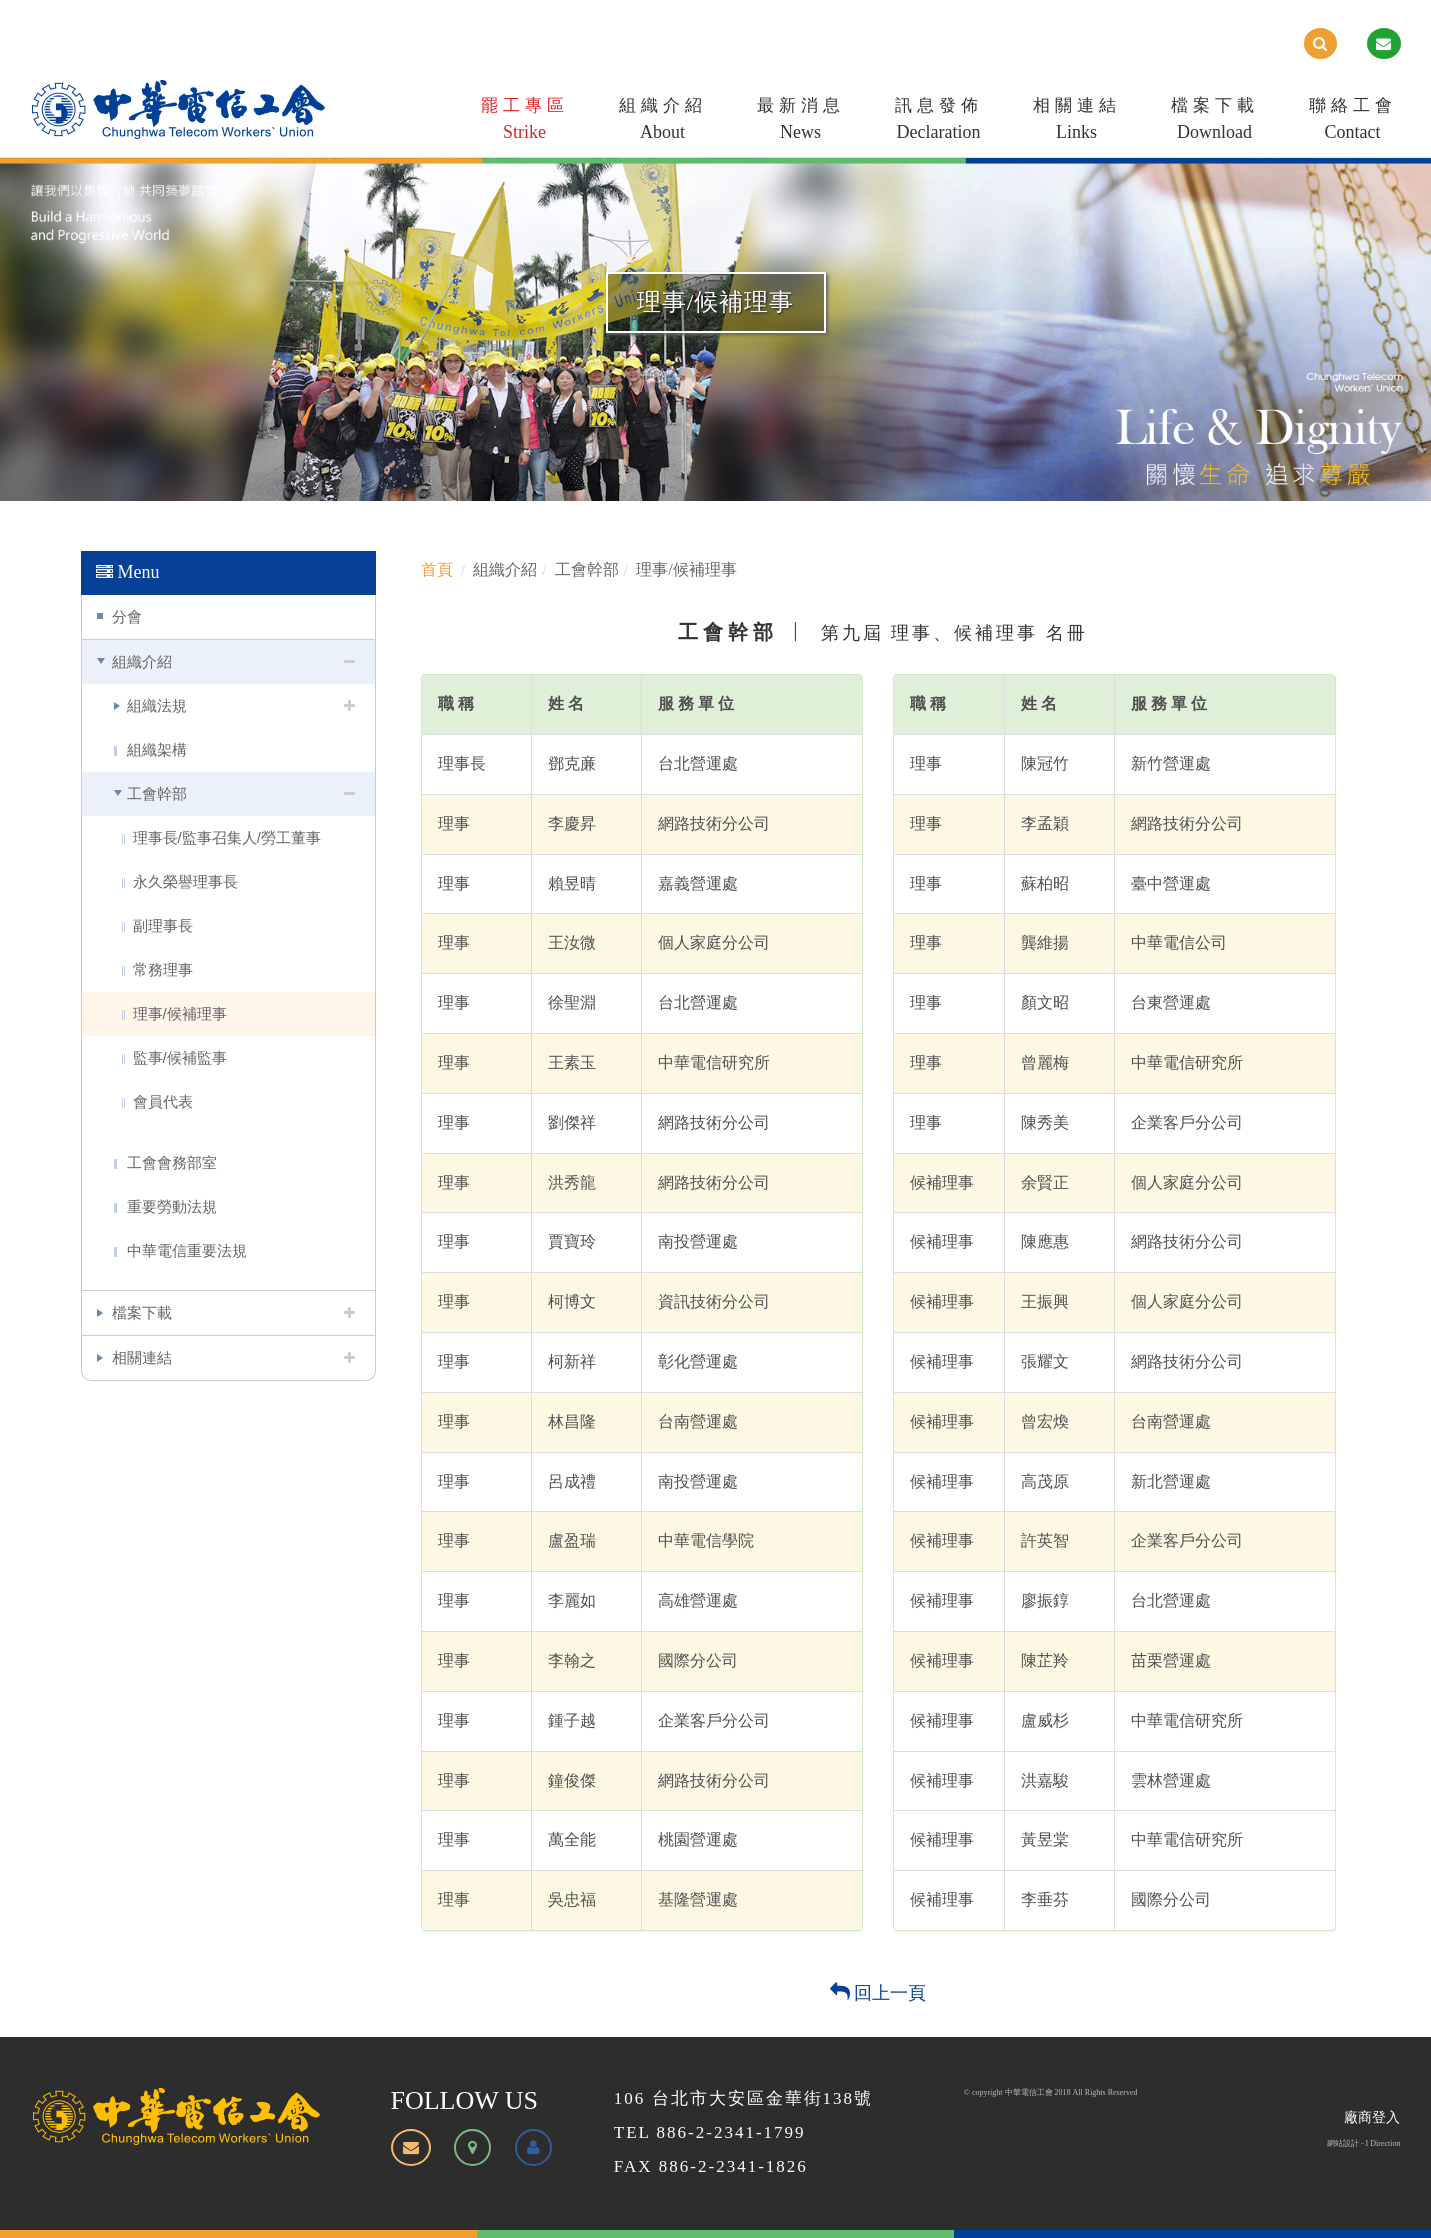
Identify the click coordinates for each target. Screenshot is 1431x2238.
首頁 (437, 569)
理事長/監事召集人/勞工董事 (227, 837)
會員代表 (163, 1101)
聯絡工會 (1353, 122)
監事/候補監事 (180, 1057)
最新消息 (801, 122)
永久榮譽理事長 (185, 881)
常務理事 (163, 969)
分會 (127, 616)
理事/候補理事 (180, 1013)
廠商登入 (1372, 2117)
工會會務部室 (172, 1162)
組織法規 (157, 705)
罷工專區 (525, 122)
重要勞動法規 (172, 1206)
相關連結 (1077, 122)
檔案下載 (1215, 122)
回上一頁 (878, 1993)
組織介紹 (663, 122)
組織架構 (157, 749)
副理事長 (163, 925)
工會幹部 (157, 793)
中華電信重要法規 (187, 1250)
